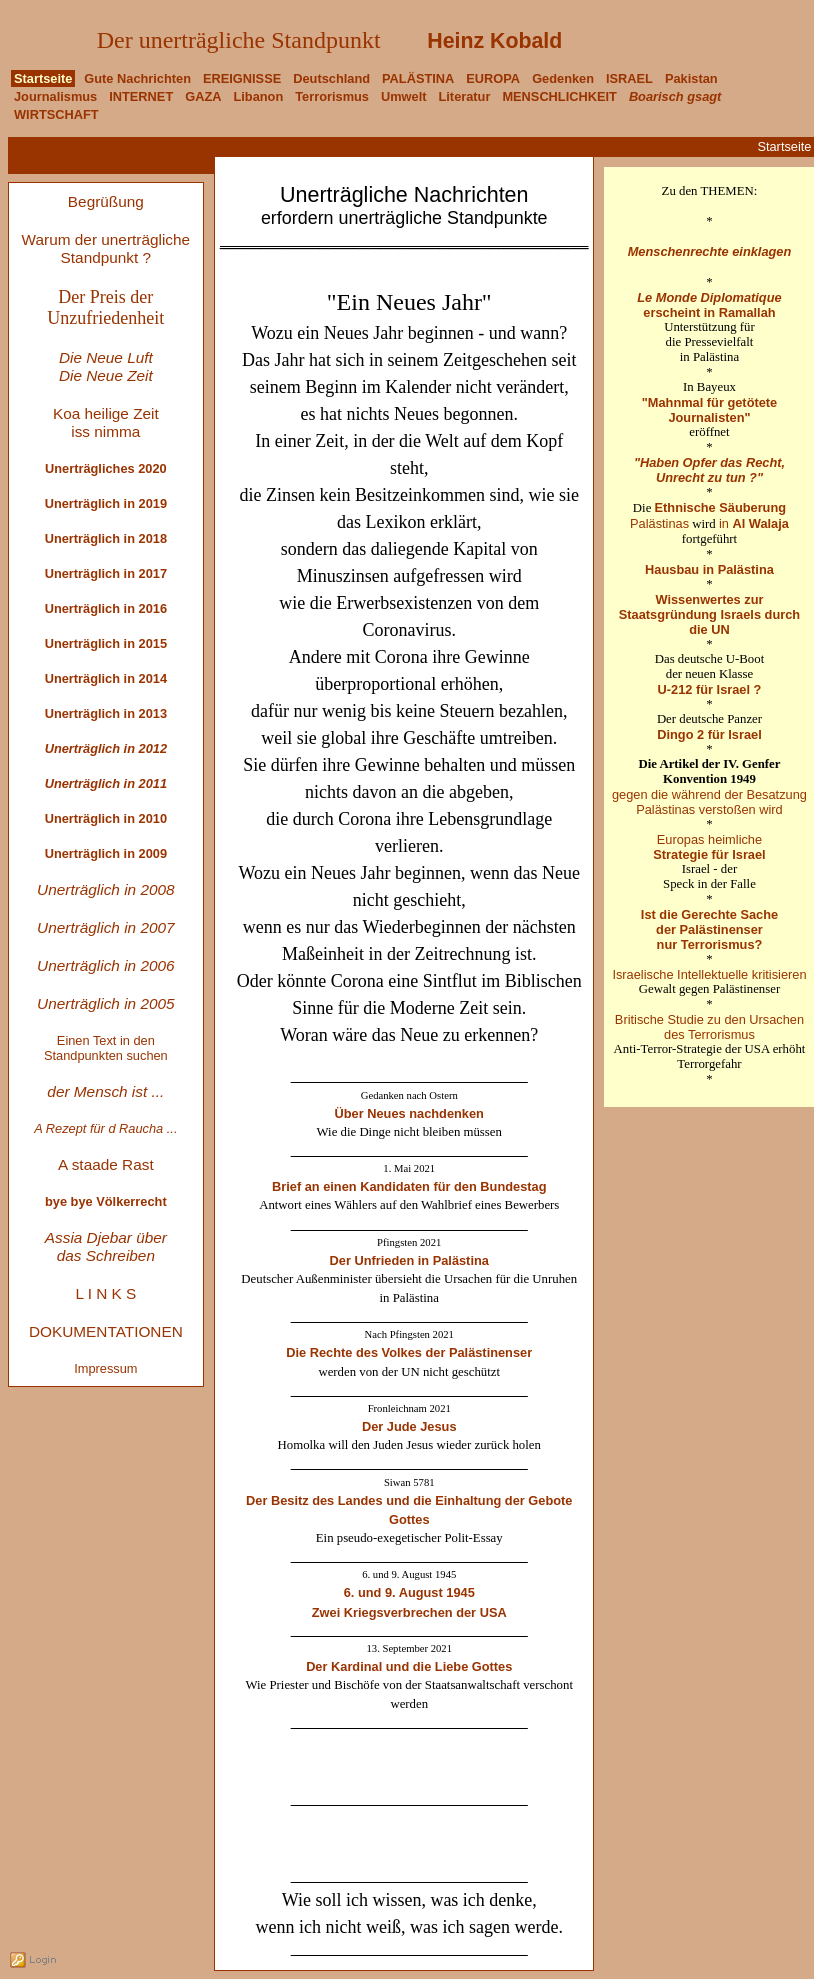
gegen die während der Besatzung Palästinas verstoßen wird (709, 802)
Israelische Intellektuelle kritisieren (709, 974)
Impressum (105, 1368)
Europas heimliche (709, 847)
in (754, 523)
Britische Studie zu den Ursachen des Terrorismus (709, 1027)
